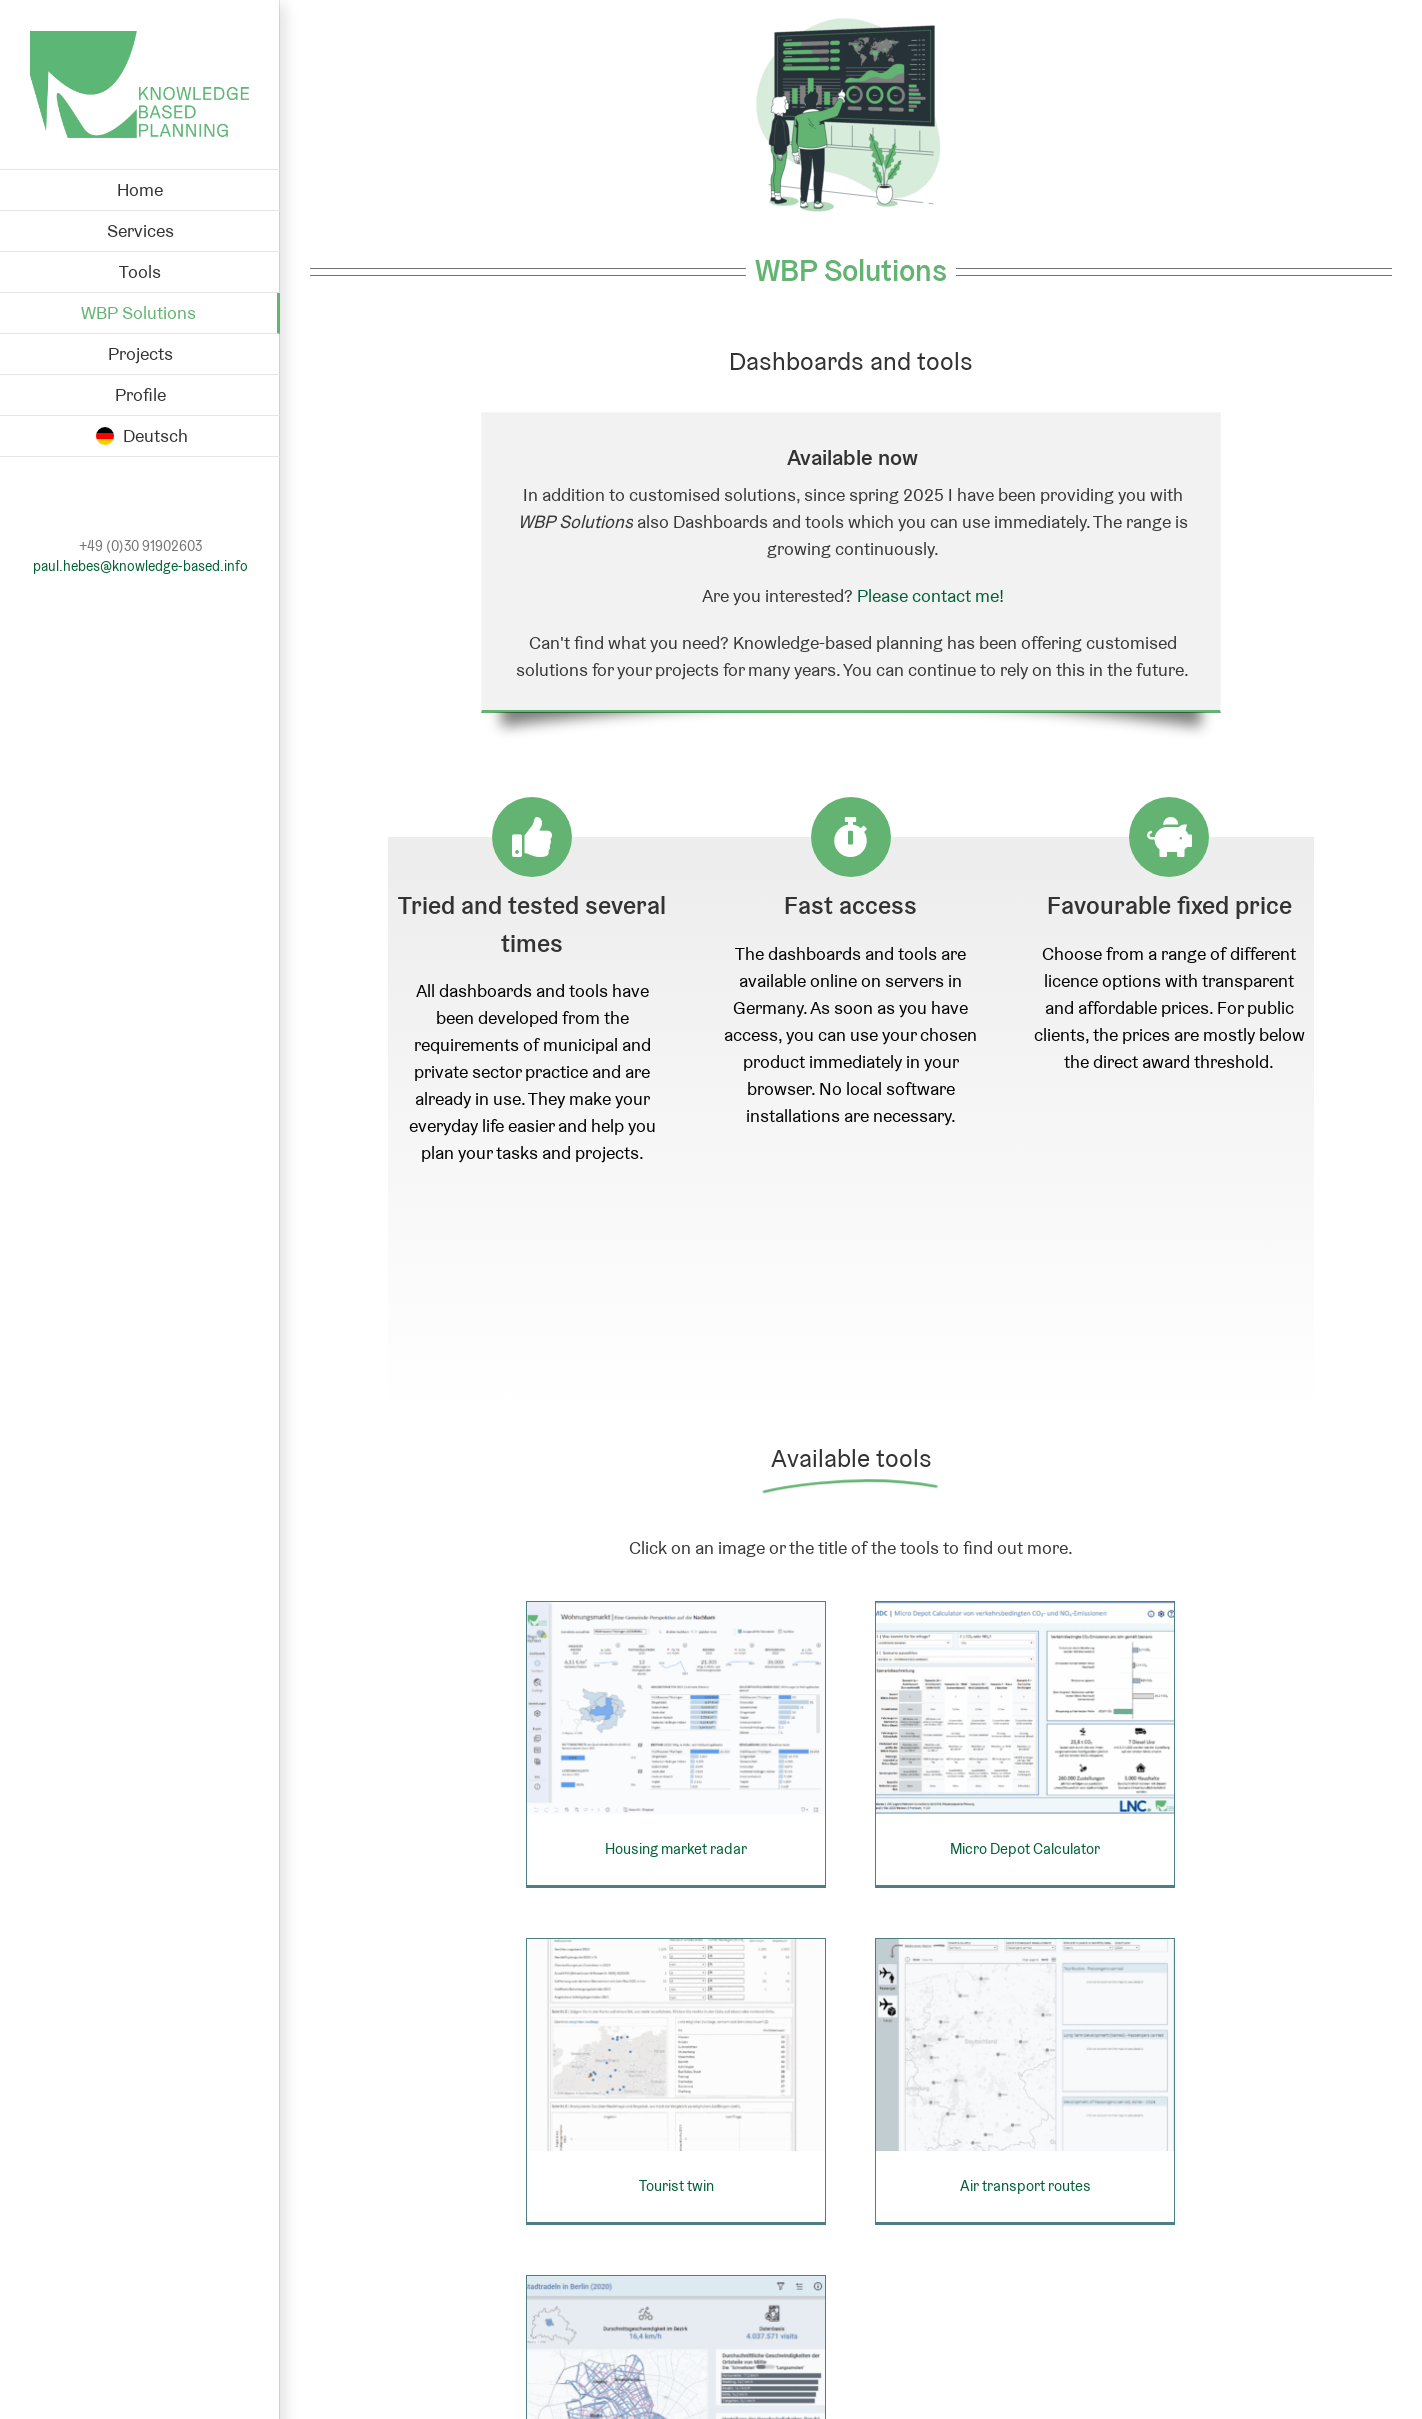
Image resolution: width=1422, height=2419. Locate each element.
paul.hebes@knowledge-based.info (140, 566)
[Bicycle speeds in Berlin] (733, 2283)
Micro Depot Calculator (998, 1848)
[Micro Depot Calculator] (998, 1705)
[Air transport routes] (941, 2027)
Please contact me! (930, 595)
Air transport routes (941, 2170)
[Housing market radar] (676, 1705)
